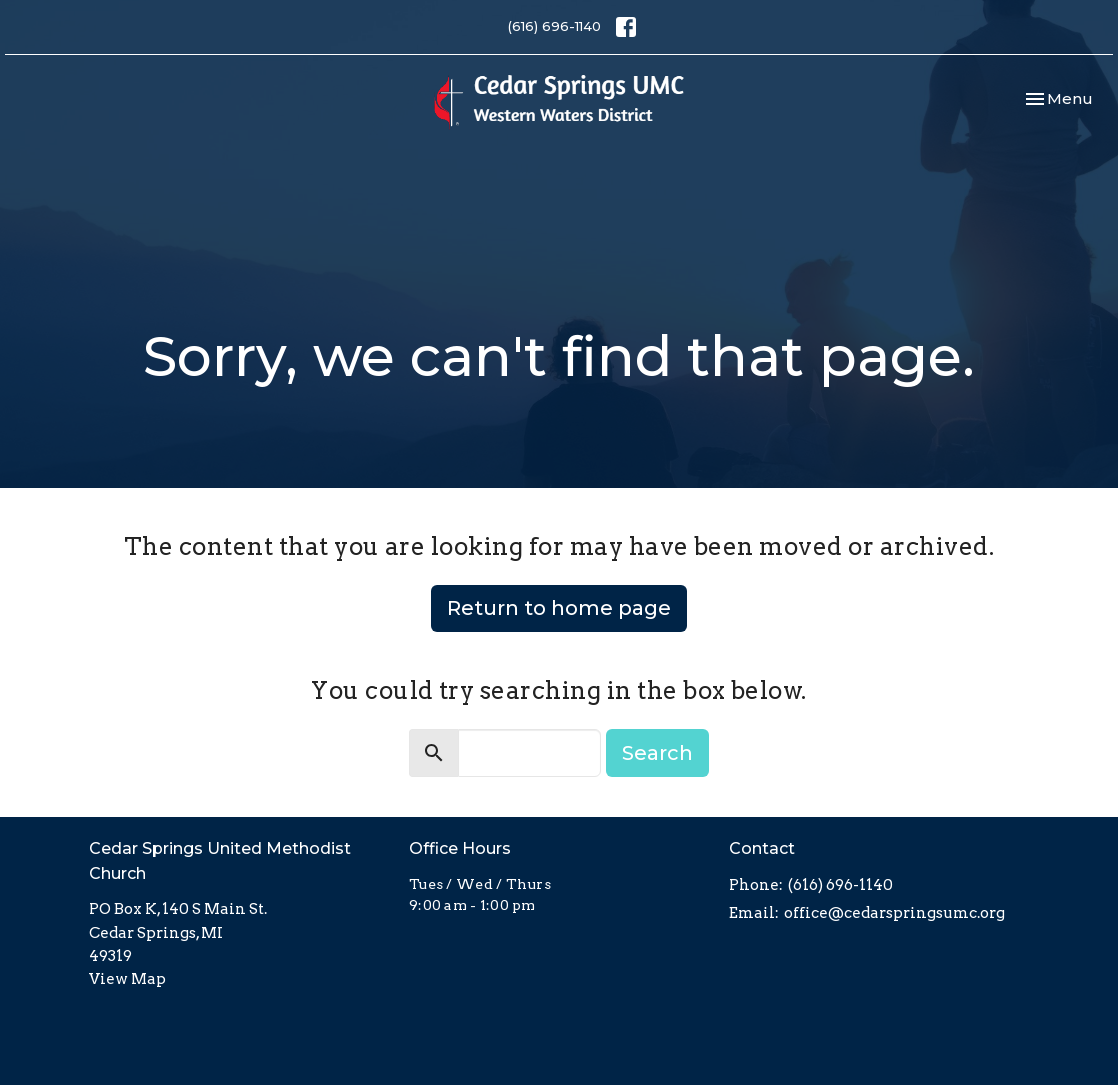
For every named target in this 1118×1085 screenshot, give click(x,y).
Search (657, 753)
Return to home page (559, 608)
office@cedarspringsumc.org (894, 913)
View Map (127, 979)
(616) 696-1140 (554, 26)
